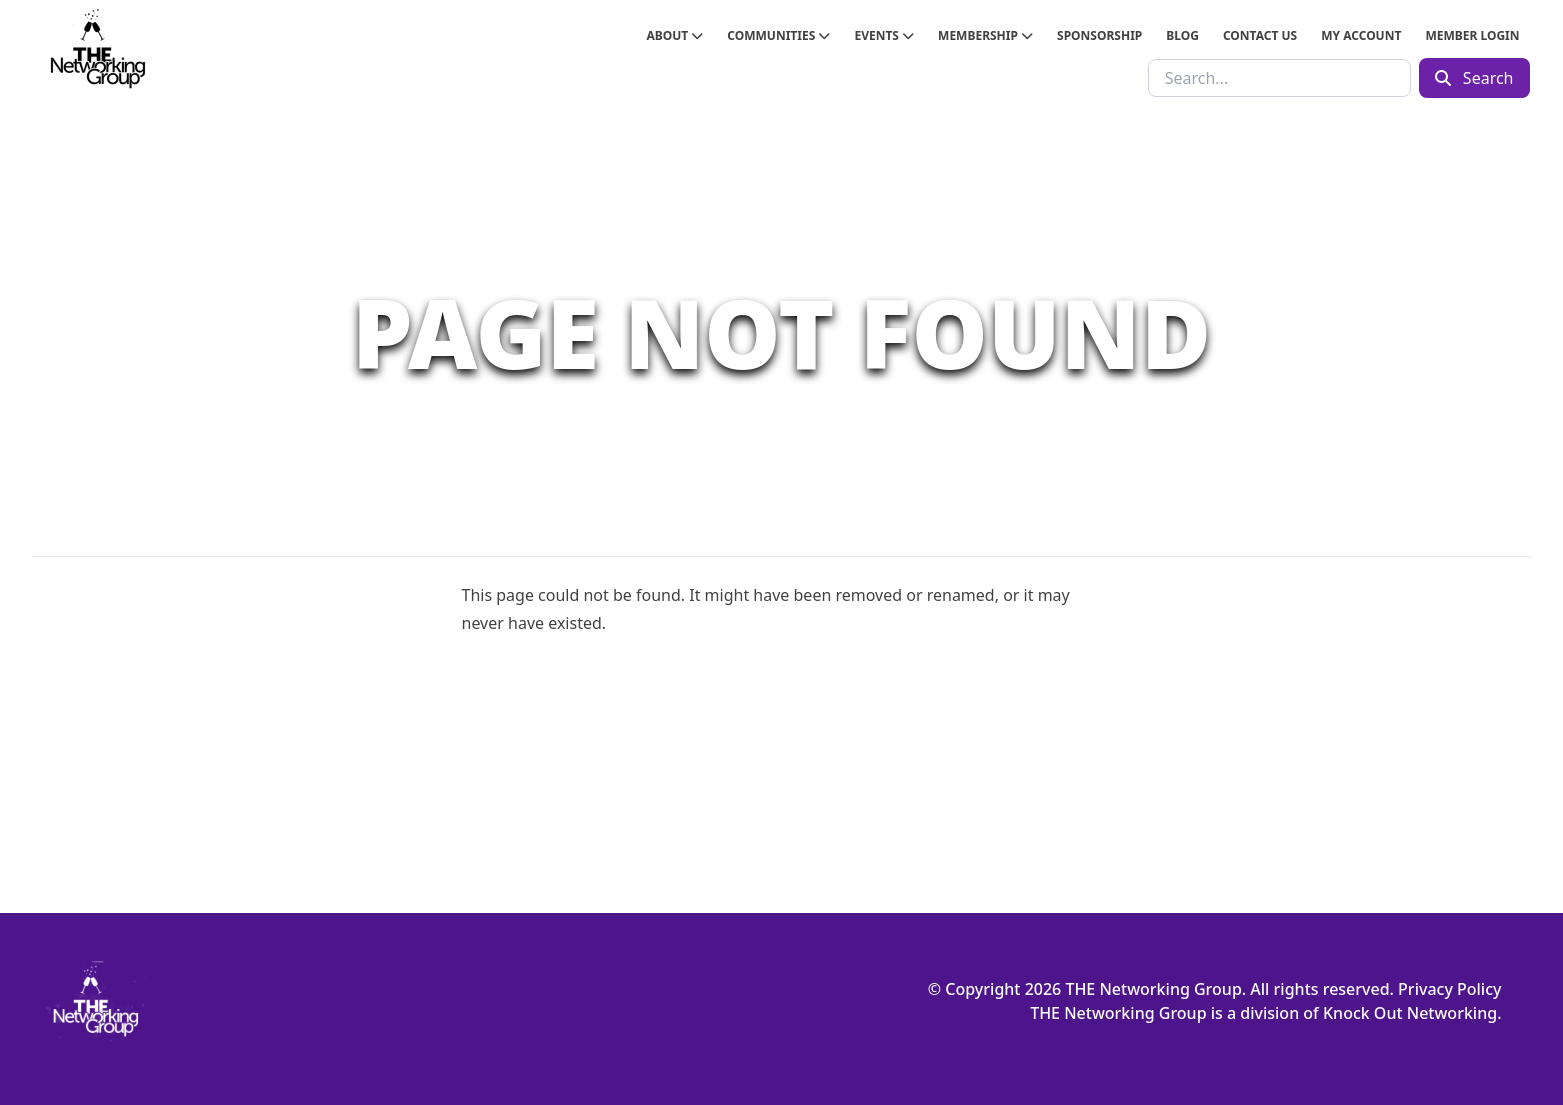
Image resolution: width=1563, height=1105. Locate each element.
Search (1474, 78)
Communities (778, 35)
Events (884, 35)
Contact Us (1260, 35)
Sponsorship (1099, 35)
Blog (1182, 35)
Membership (985, 35)
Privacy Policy (1449, 989)
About (674, 35)
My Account (1361, 35)
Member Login (1472, 35)
